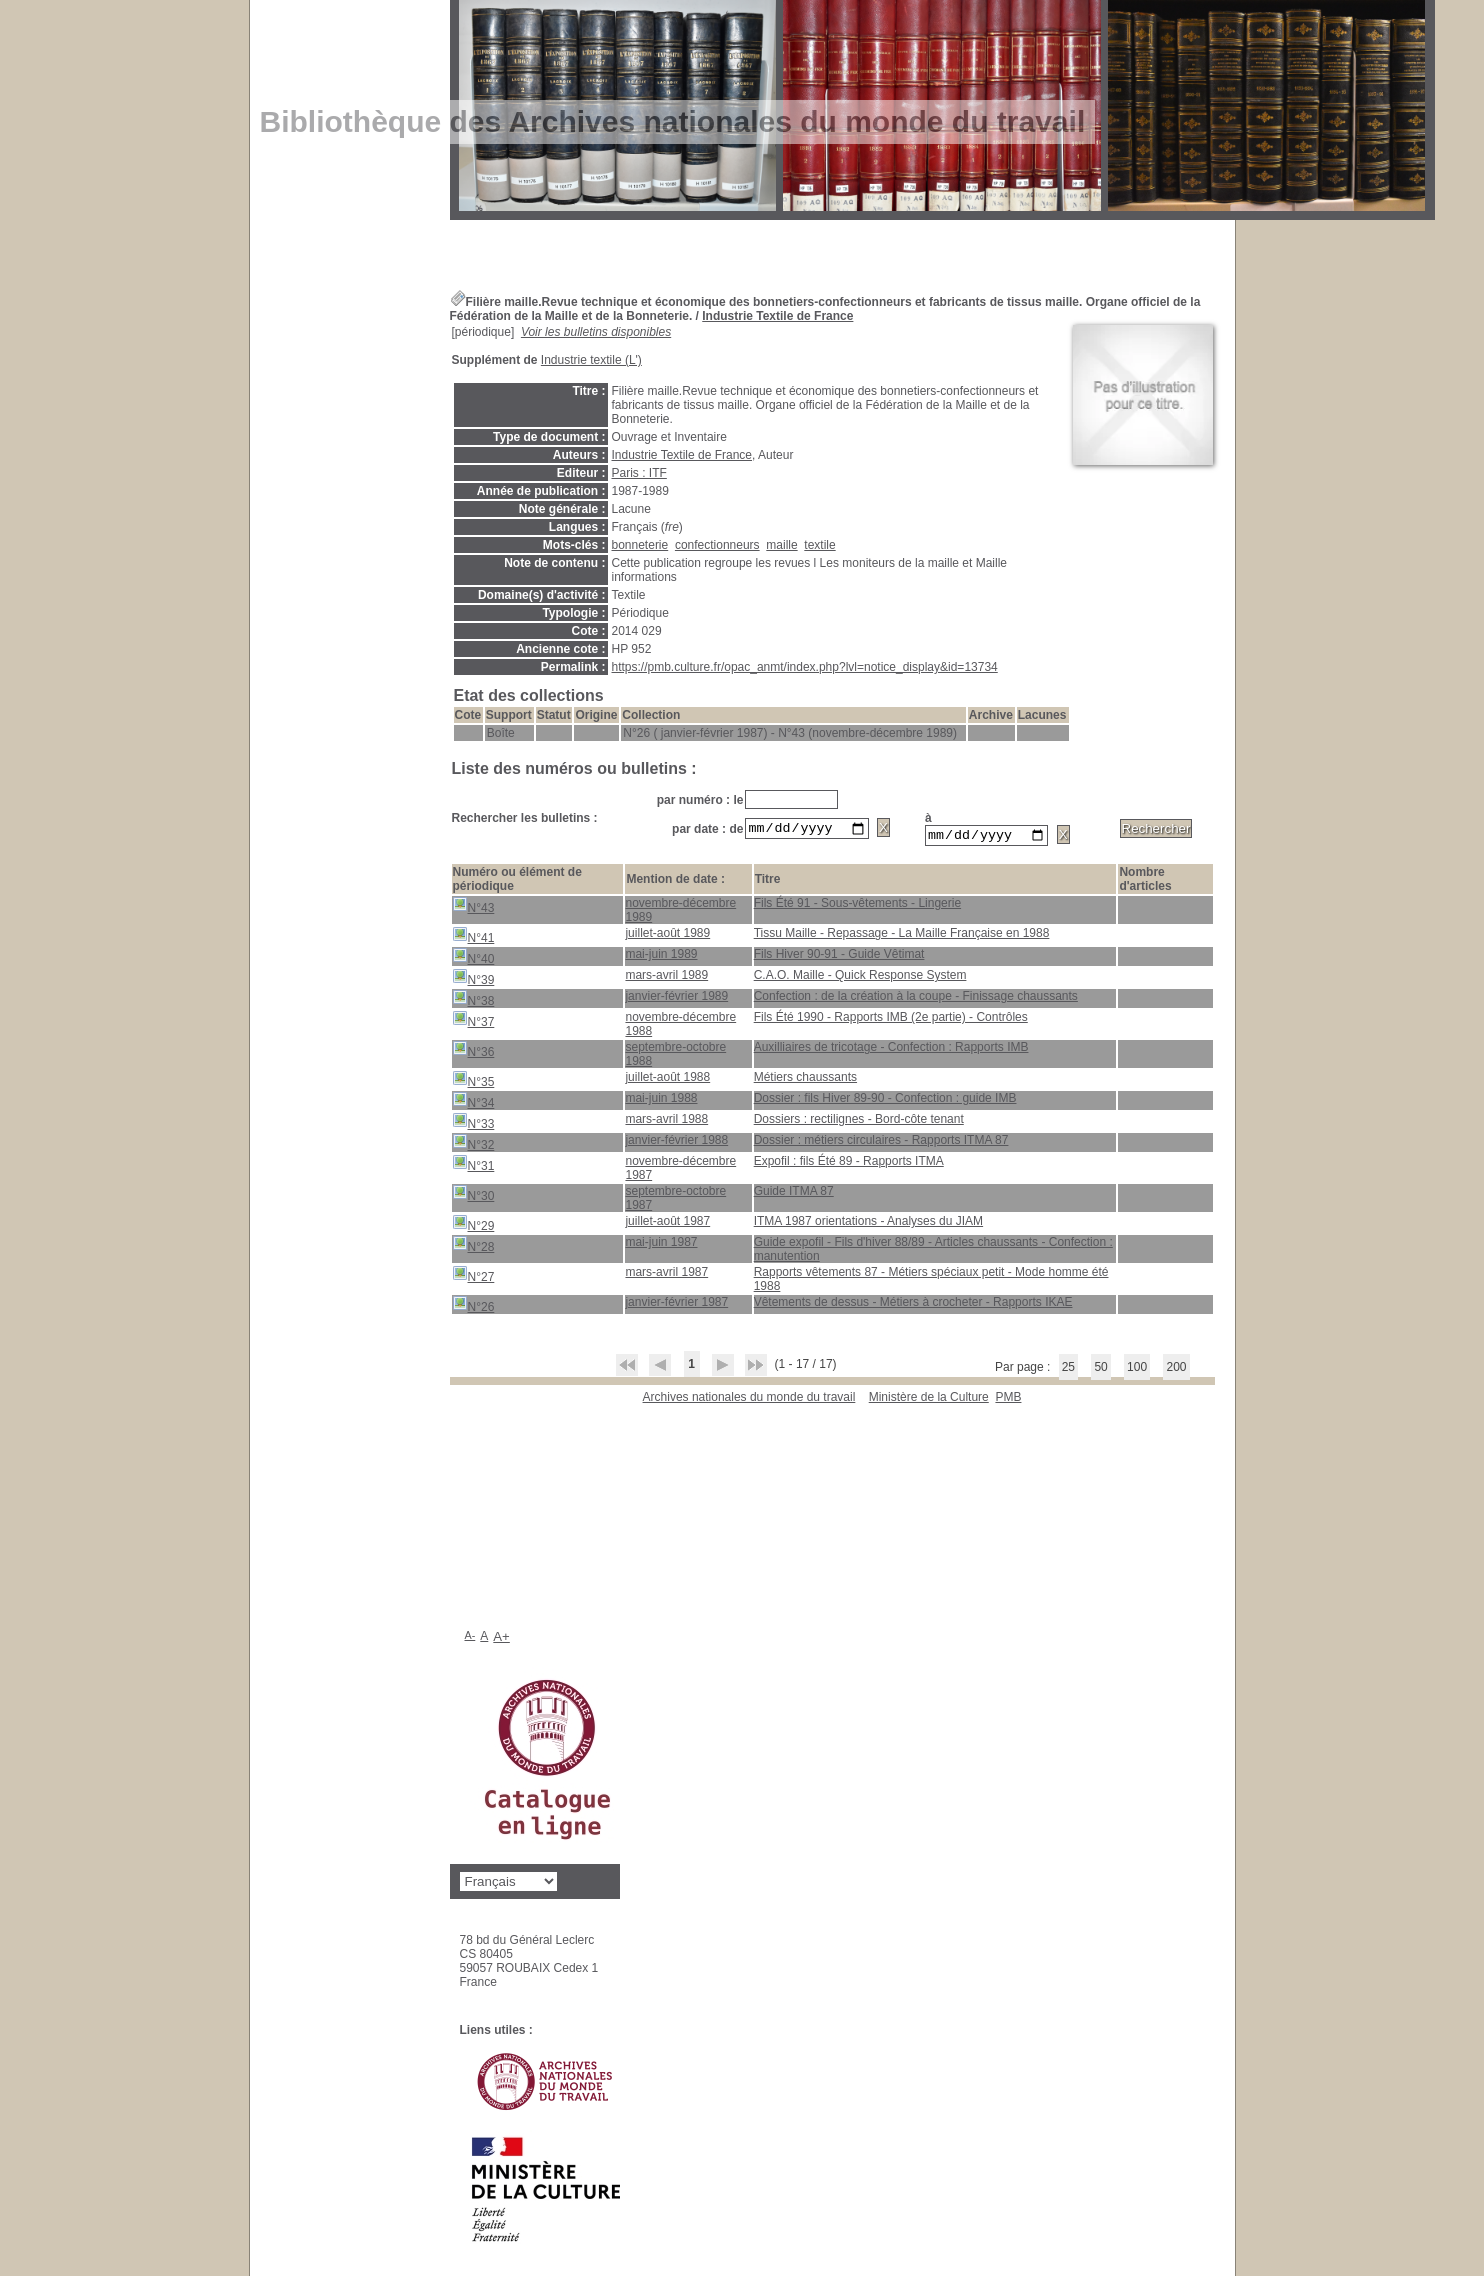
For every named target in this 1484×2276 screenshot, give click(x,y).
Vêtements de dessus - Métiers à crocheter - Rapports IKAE (913, 1305)
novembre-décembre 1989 (680, 913)
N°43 (473, 908)
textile (819, 545)
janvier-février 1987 (676, 1305)
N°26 (473, 1307)
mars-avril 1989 (666, 978)
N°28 (473, 1247)
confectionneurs (717, 545)
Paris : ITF (639, 473)
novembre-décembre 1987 (680, 1171)
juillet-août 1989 (667, 936)
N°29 (473, 1226)
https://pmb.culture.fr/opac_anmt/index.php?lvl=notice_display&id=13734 (805, 667)
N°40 (473, 959)
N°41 (473, 938)
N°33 (473, 1124)
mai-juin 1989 (661, 957)
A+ (501, 1639)
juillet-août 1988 (667, 1080)
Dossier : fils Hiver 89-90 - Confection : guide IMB (885, 1101)
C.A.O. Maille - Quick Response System (860, 978)
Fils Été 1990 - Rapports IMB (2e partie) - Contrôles (891, 1020)
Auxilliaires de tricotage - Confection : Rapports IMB (891, 1050)
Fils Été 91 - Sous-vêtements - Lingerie (857, 906)
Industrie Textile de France (777, 316)
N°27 (473, 1277)
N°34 (473, 1103)
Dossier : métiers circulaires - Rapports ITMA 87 (881, 1143)
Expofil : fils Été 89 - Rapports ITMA (849, 1164)
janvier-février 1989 (676, 999)
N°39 (473, 980)
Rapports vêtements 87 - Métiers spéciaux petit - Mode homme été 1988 (931, 1282)
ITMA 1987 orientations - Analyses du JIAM (868, 1224)
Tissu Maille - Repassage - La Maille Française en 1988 (902, 936)
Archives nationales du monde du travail (749, 1400)
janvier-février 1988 (676, 1143)
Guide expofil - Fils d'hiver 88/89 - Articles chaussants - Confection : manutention (933, 1252)
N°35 (473, 1082)
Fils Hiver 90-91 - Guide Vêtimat (839, 957)
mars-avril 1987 (666, 1275)
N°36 (473, 1052)
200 (1176, 1370)
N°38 (473, 1001)
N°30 (473, 1196)
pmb (1008, 1400)
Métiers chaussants (805, 1080)
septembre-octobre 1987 (675, 1201)
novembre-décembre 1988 (680, 1027)
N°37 (473, 1022)
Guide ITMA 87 (794, 1194)
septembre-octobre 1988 (675, 1057)
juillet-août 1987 (667, 1224)
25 (1068, 1370)
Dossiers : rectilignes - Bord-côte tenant (859, 1122)
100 (1137, 1370)
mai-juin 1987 (661, 1245)
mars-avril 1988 (666, 1122)
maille (781, 545)
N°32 (473, 1145)
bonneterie (640, 545)
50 (1100, 1370)
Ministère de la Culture (929, 1400)
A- (470, 1638)
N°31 (473, 1166)
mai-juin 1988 (661, 1101)
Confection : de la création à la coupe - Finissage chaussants (916, 999)
